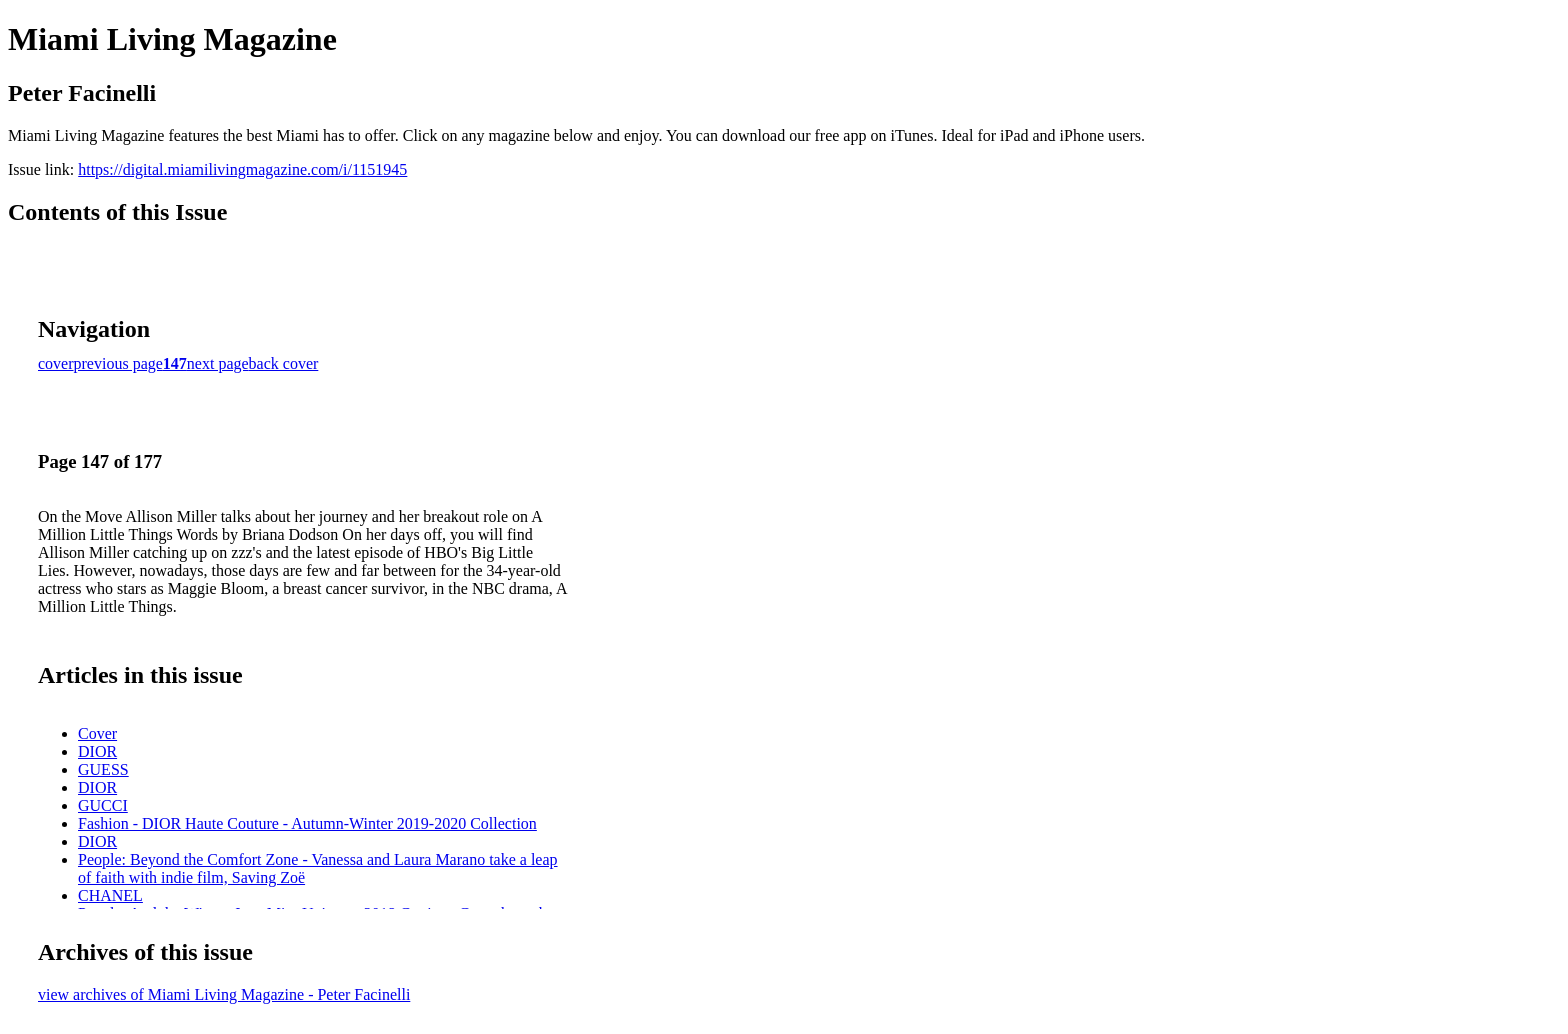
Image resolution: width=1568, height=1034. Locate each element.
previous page (118, 363)
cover (56, 363)
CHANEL (110, 895)
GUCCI (103, 805)
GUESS (103, 769)
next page (218, 363)
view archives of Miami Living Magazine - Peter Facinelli (224, 994)
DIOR (97, 751)
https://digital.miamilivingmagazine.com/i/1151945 (242, 169)
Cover (97, 733)
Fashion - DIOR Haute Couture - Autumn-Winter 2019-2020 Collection (307, 823)
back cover (284, 363)
